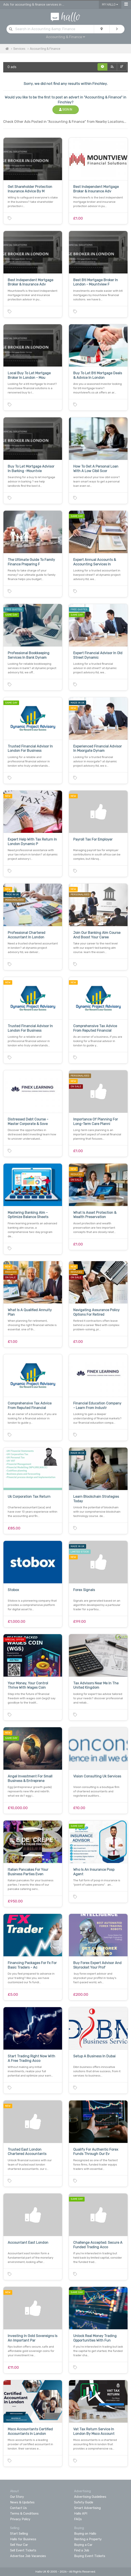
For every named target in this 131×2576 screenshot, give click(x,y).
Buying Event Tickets (89, 2556)
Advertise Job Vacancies (28, 2556)
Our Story (17, 2497)
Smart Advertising (87, 2508)
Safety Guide (83, 2502)
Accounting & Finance (65, 37)
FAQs (78, 2519)
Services (19, 49)
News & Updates (22, 2502)
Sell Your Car (19, 2545)
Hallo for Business (23, 2539)
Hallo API (80, 2513)
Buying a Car (83, 2545)
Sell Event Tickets (23, 2550)
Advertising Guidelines (90, 2497)
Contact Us (18, 2508)
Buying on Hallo (85, 2533)
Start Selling (19, 2533)
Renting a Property (88, 2539)
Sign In (65, 109)
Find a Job (81, 2550)
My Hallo (110, 4)
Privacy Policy (20, 2519)
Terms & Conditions (24, 2513)
